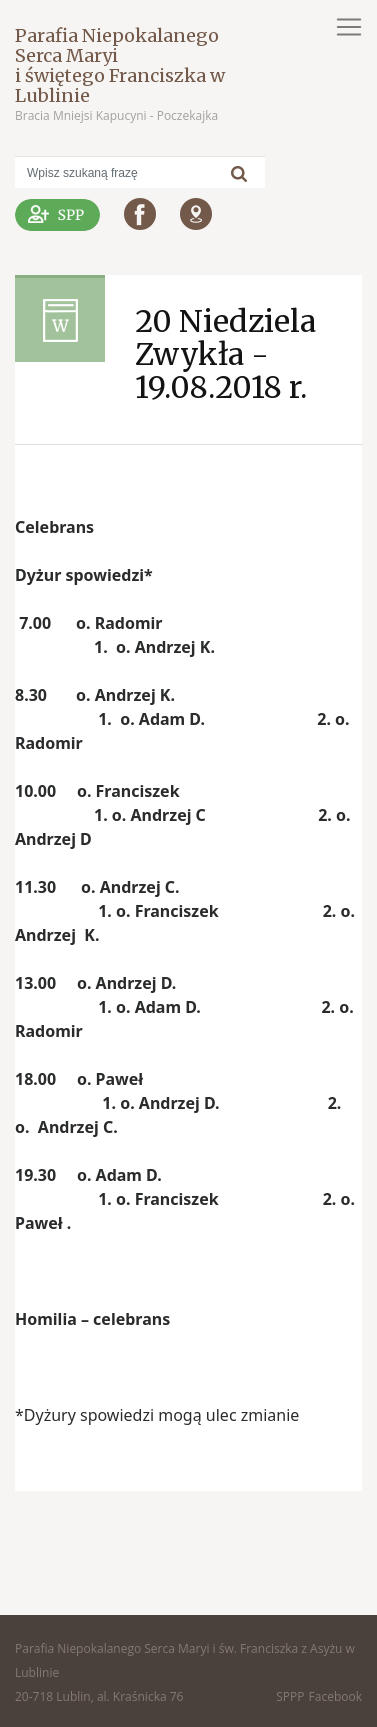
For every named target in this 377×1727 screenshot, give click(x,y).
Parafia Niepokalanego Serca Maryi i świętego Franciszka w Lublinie (120, 65)
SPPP (290, 1696)
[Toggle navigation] (349, 27)
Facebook (335, 1696)
